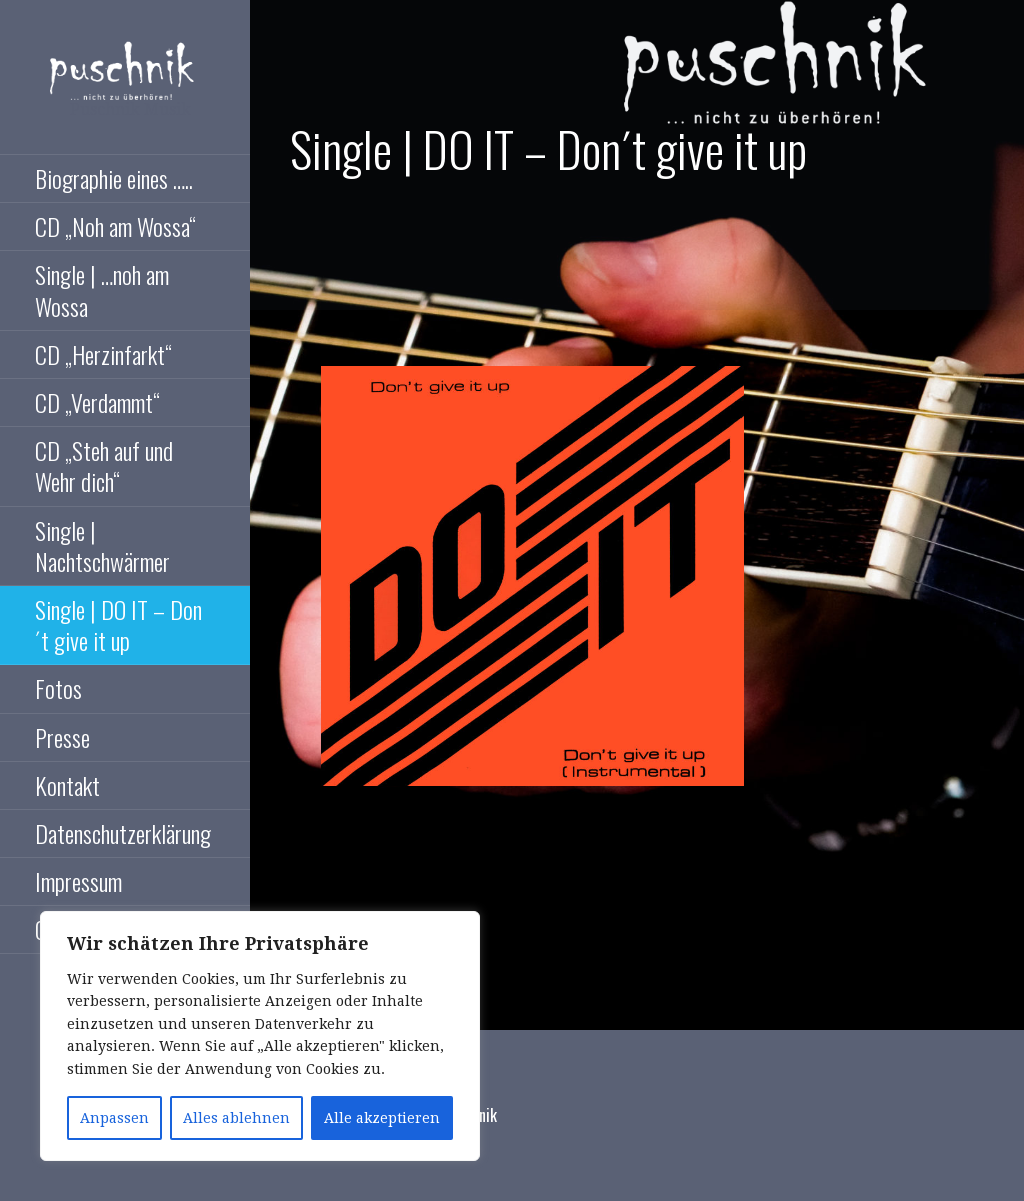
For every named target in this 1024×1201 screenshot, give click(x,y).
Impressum (78, 881)
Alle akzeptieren (382, 1118)
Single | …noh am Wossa (102, 289)
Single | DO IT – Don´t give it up (118, 624)
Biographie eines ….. (114, 178)
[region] (260, 1036)
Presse (62, 737)
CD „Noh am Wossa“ (115, 226)
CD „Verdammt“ (97, 402)
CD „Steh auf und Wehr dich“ (104, 465)
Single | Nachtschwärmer (102, 545)
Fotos (58, 688)
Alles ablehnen (236, 1118)
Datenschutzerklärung (123, 833)
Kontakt (67, 785)
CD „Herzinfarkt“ (103, 354)
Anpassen (114, 1118)
